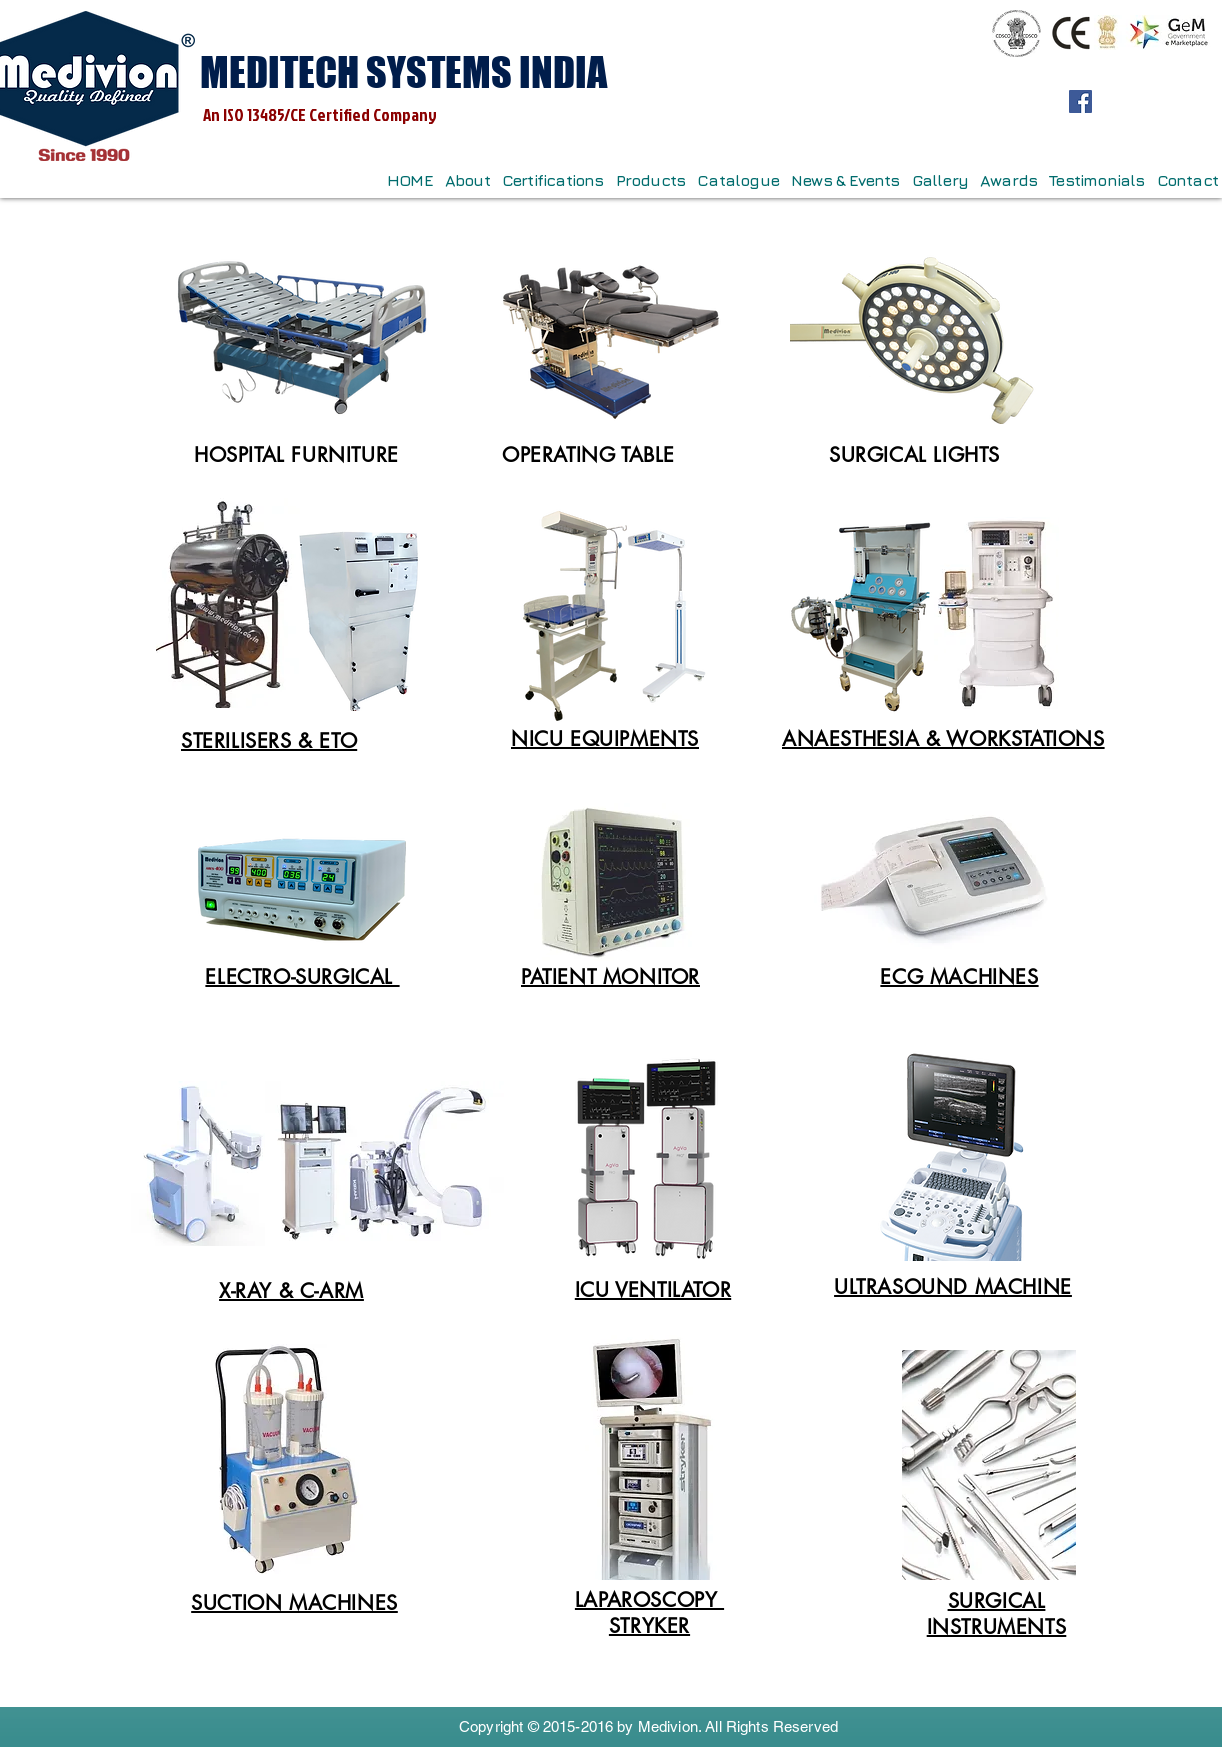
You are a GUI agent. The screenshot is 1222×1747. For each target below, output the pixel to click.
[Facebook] (1080, 101)
